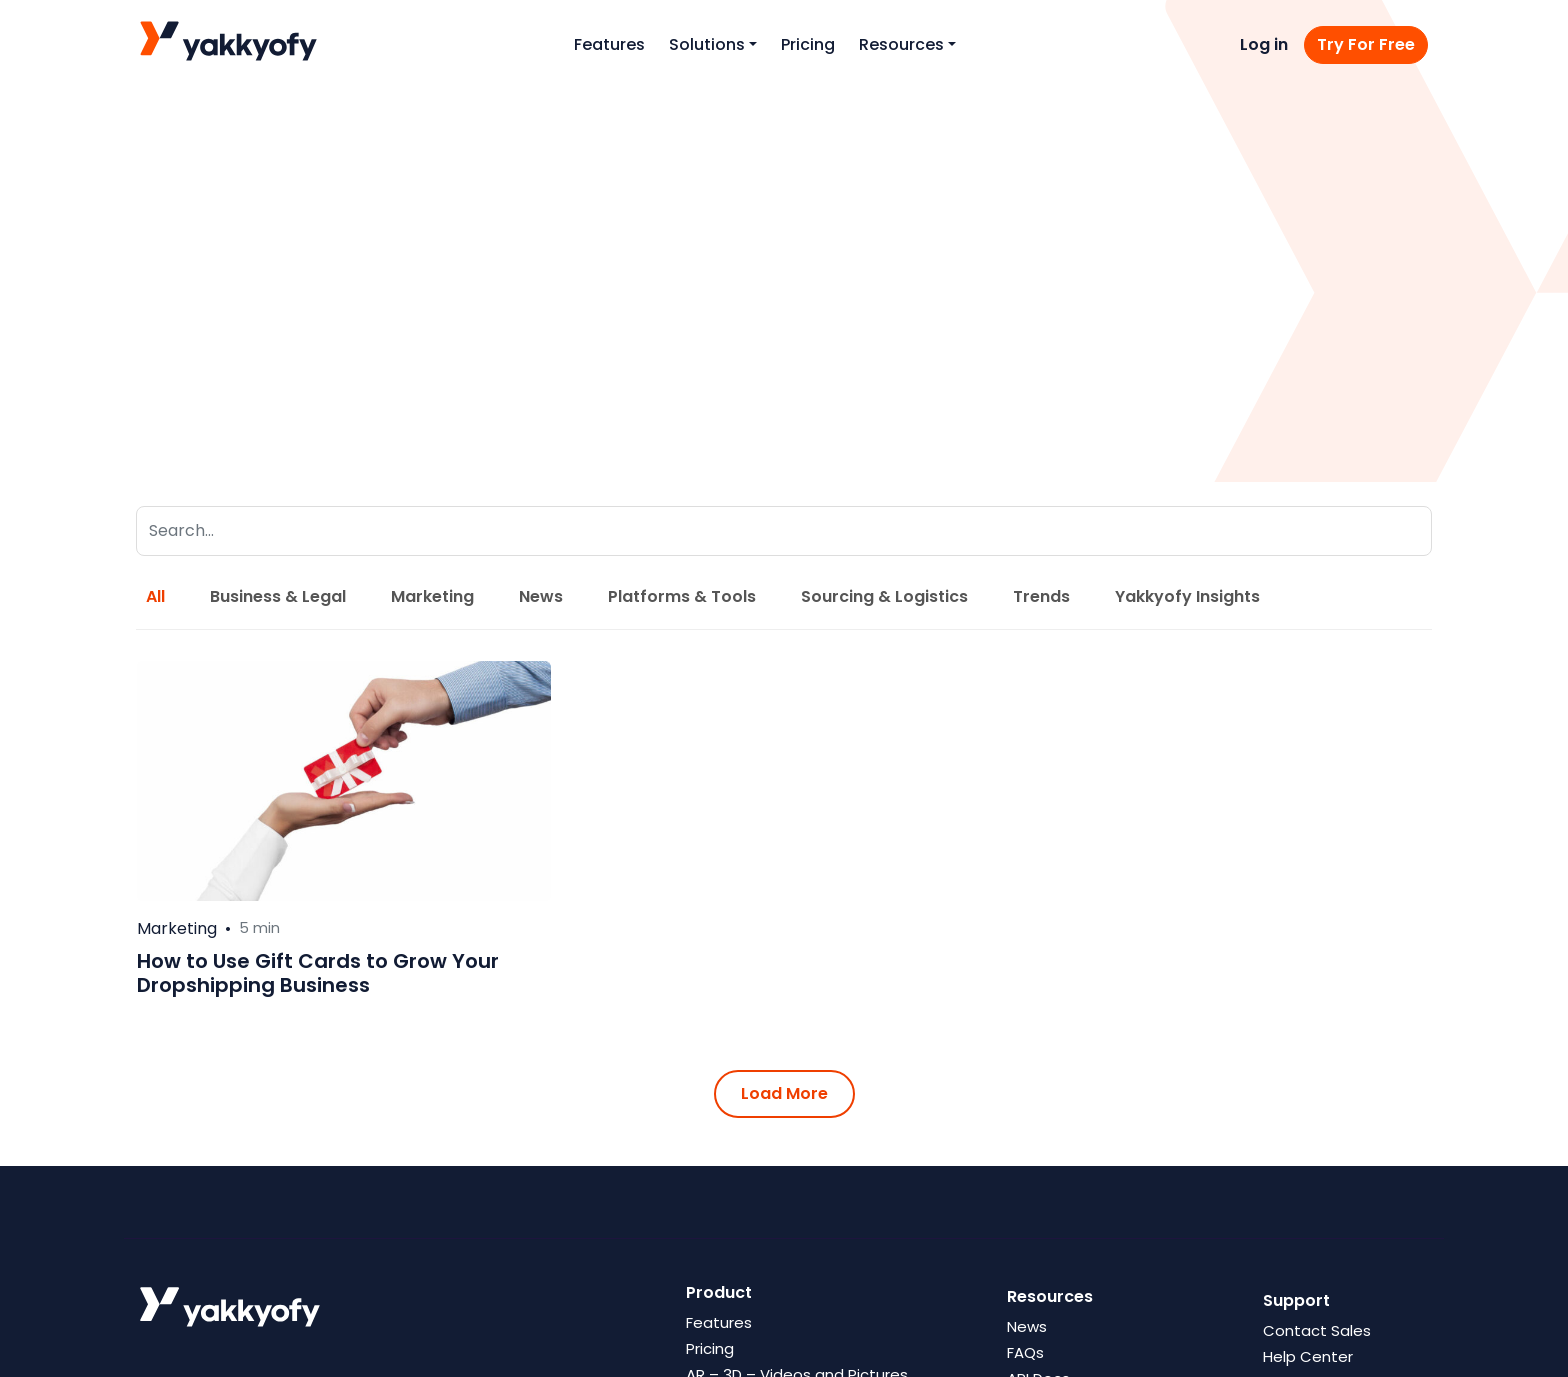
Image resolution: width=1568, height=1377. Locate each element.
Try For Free (1366, 44)
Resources (901, 44)
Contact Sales (1317, 1330)
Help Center (1308, 1356)
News (541, 596)
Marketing (432, 596)
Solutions (707, 44)
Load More (784, 1093)
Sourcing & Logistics (884, 596)
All (155, 596)
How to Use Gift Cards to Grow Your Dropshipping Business (318, 973)
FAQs (1025, 1352)
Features (609, 44)
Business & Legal (278, 596)
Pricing (808, 44)
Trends (1041, 596)
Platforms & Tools (682, 596)
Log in (1264, 44)
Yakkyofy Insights (1187, 596)
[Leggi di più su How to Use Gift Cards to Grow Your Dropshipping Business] (344, 781)
